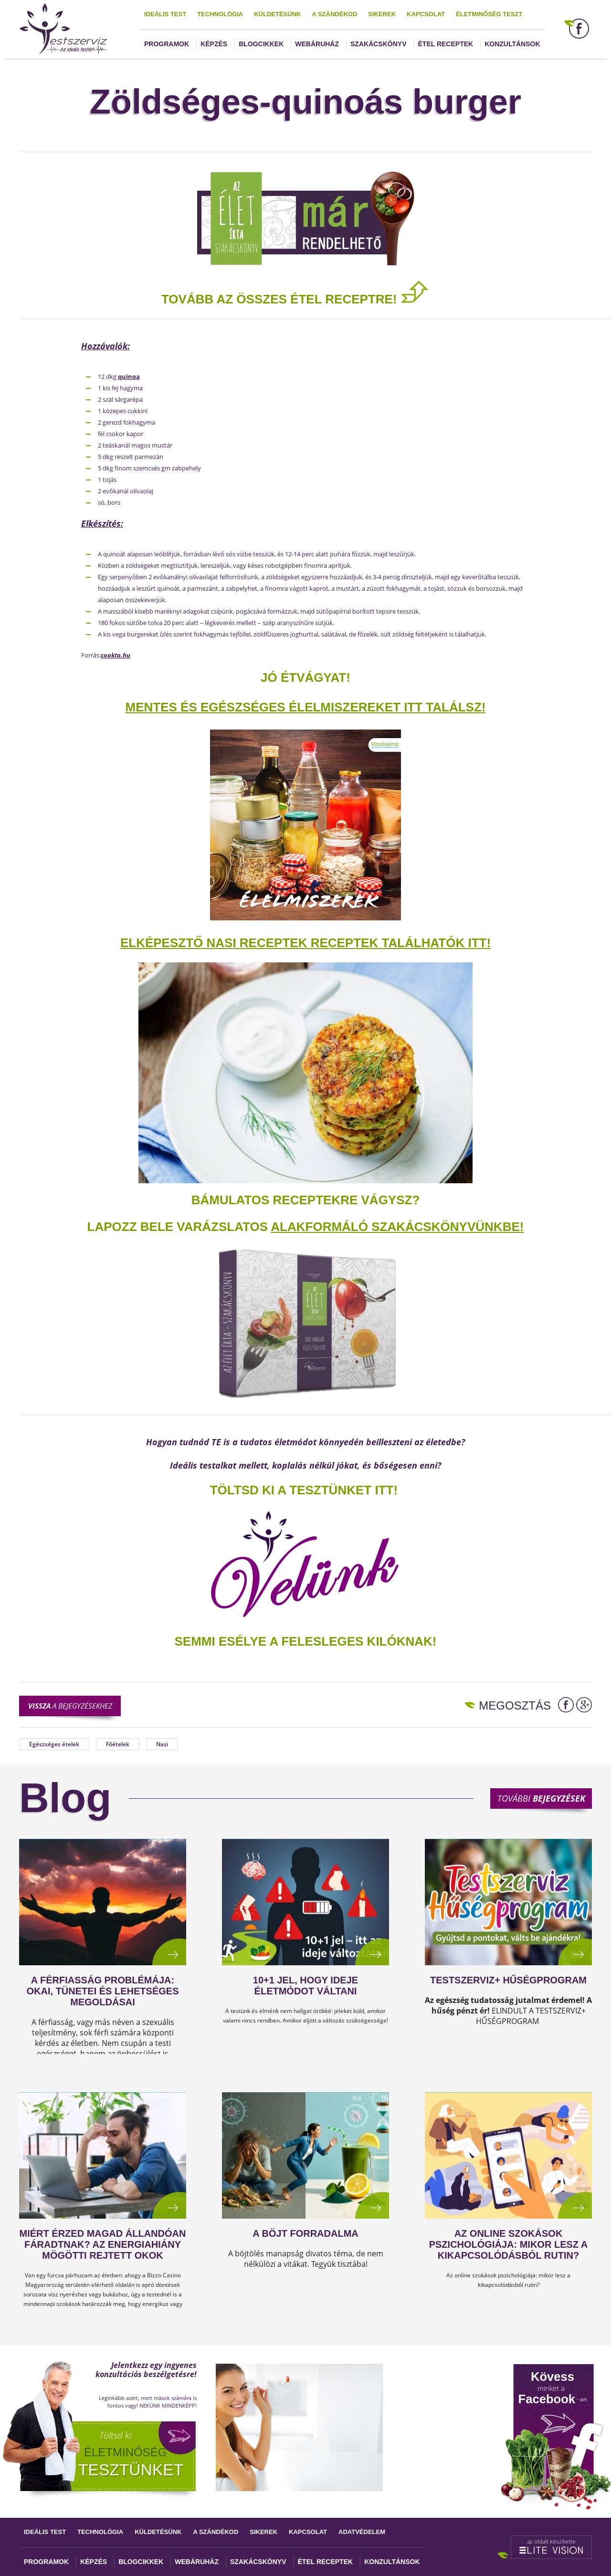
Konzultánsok (512, 44)
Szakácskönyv (378, 44)
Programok (166, 44)
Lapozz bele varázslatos (179, 1227)
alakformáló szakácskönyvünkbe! (397, 1227)
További (541, 1798)
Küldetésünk (277, 14)
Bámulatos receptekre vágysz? (305, 1200)
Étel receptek (446, 44)
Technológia (220, 14)
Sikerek (382, 14)
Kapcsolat (426, 14)
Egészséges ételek (54, 1744)
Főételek (117, 1744)
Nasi (162, 1744)
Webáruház (317, 44)
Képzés (213, 44)
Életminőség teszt (489, 14)
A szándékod (334, 14)
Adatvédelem (361, 2531)
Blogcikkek (261, 44)
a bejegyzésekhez (70, 1705)
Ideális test (165, 14)
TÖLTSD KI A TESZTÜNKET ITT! (304, 1490)
